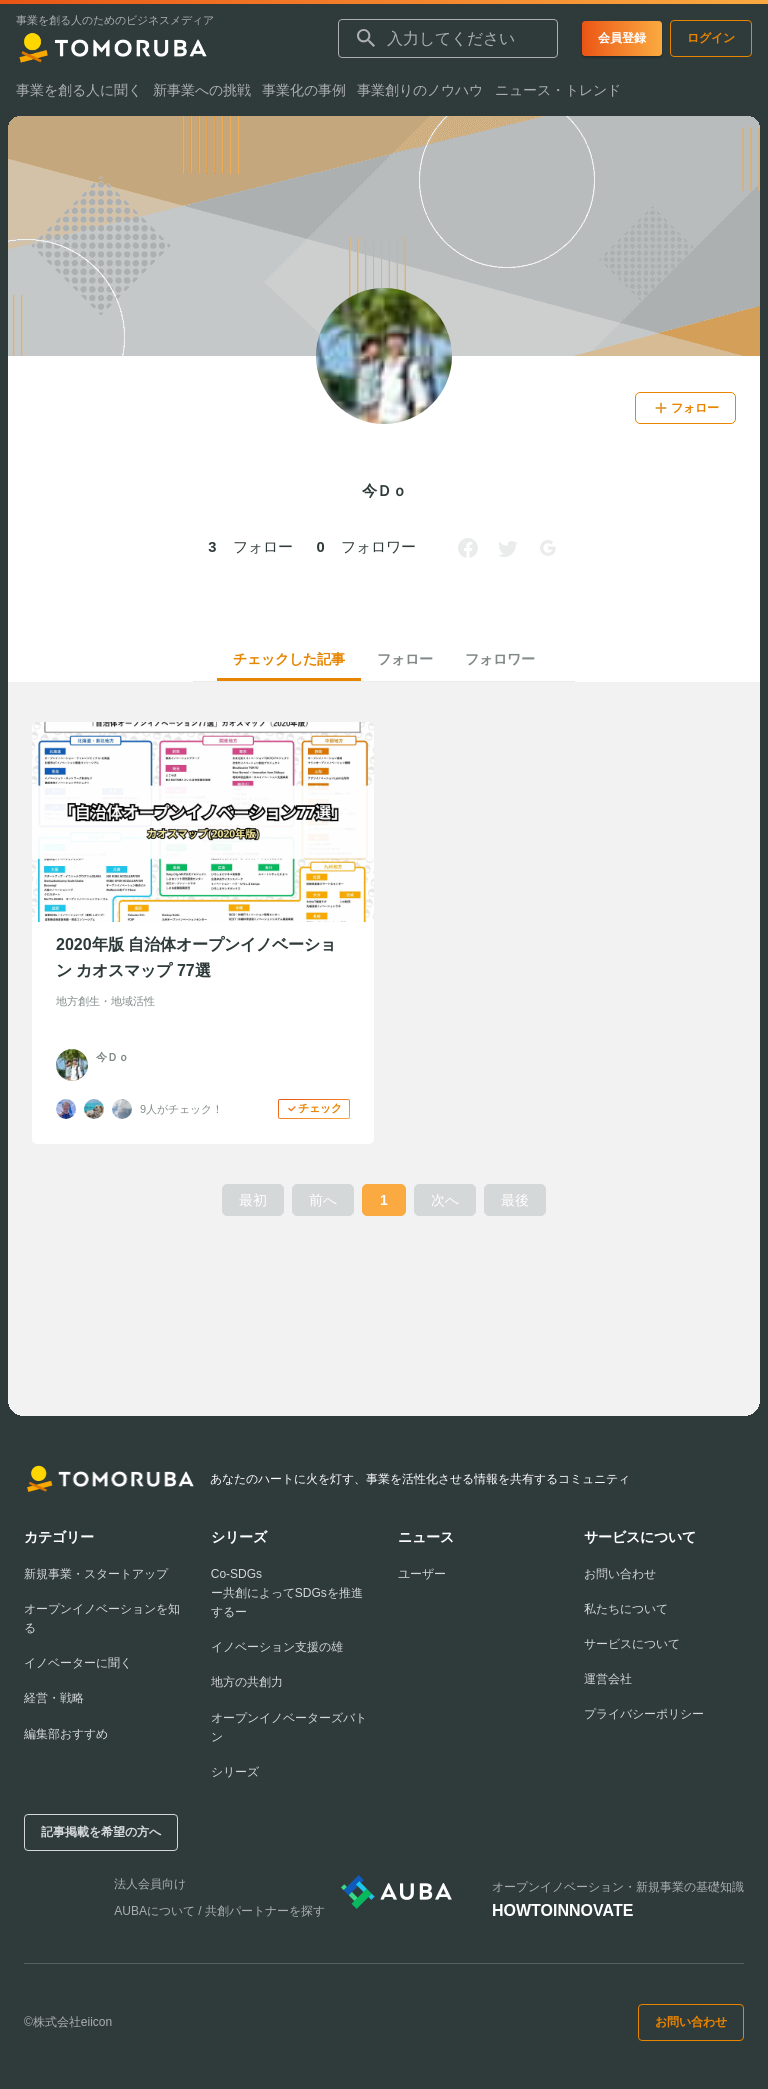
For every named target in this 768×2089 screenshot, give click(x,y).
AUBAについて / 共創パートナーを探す (219, 1911)
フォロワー (500, 659)
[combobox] (448, 39)
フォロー (405, 659)
